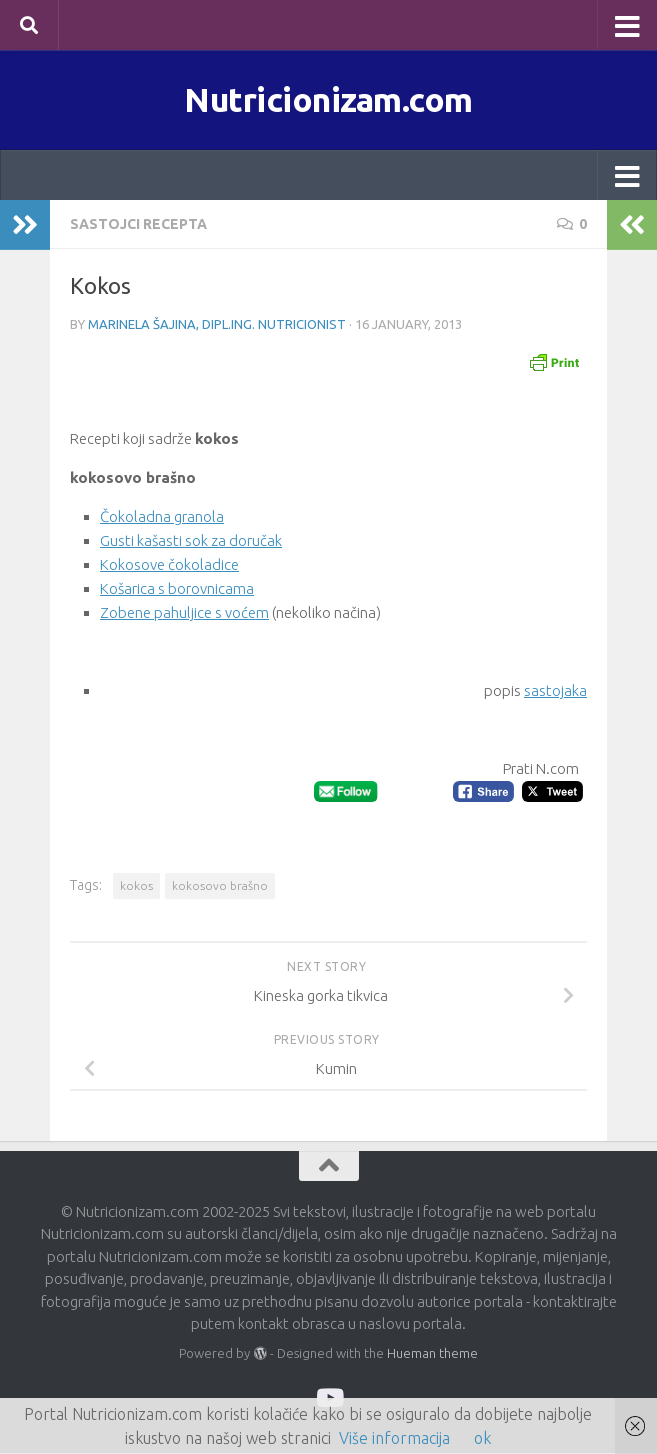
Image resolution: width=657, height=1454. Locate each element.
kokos (136, 886)
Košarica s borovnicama (177, 590)
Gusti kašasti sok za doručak (191, 542)
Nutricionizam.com (329, 100)
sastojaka (555, 692)
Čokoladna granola (162, 518)
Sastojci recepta (138, 226)
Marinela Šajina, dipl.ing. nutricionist (217, 326)
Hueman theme (432, 1355)
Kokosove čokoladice (169, 566)
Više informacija (394, 1438)
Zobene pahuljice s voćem (184, 614)
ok (482, 1438)
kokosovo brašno (220, 886)
